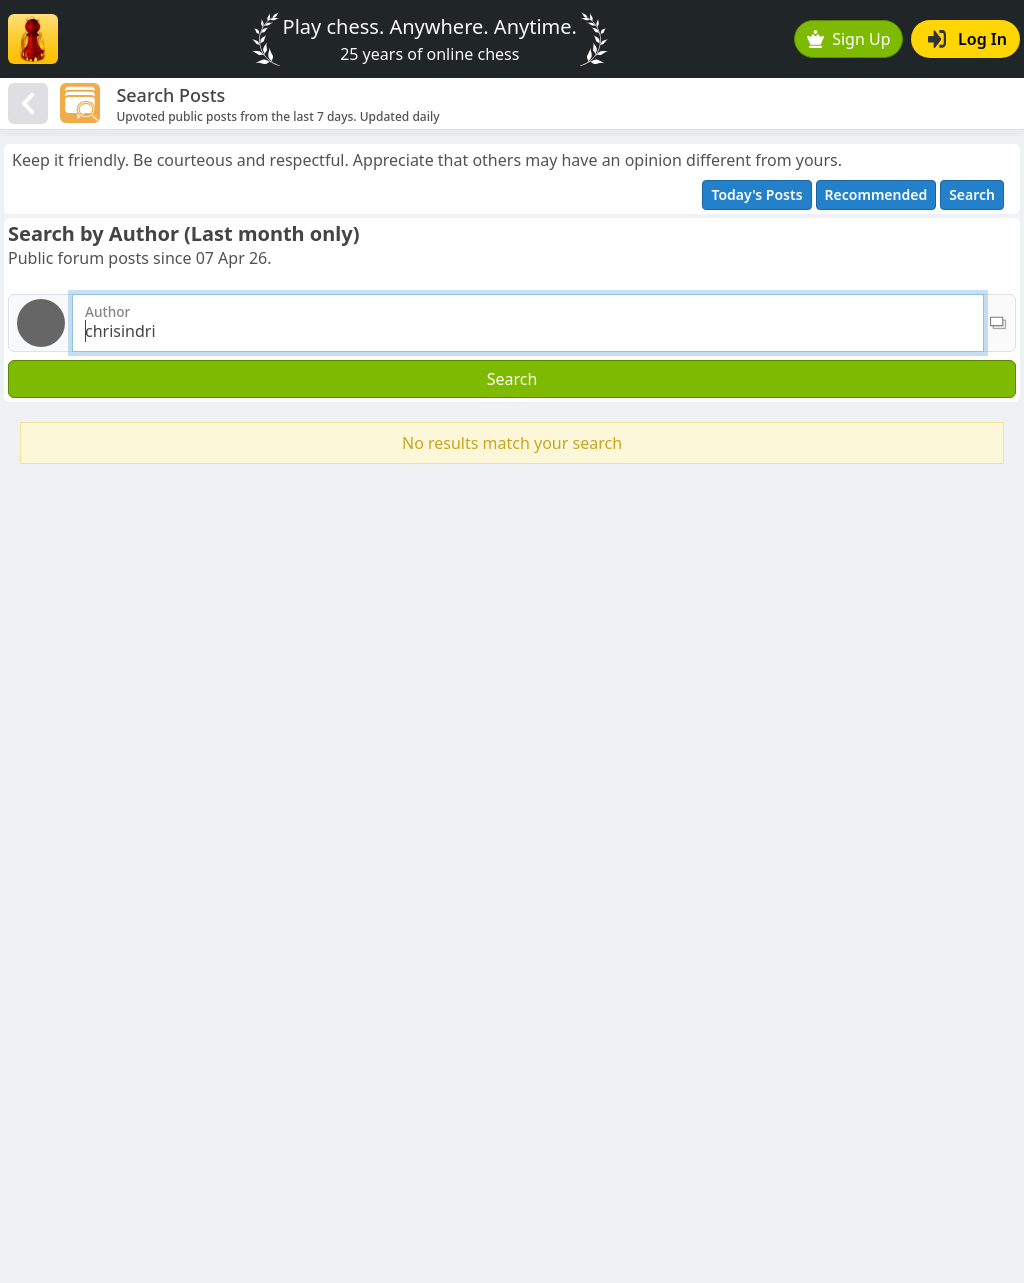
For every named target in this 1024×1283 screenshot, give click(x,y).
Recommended (876, 194)
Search (972, 194)
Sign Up (849, 39)
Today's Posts (756, 194)
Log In (967, 39)
